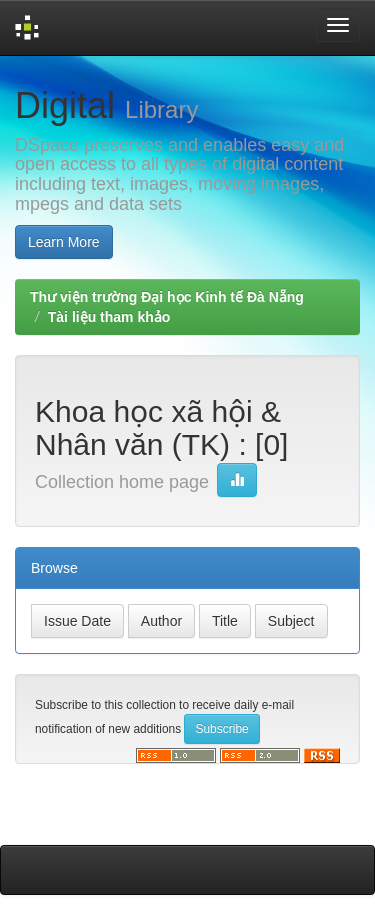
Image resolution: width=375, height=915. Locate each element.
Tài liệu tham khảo (109, 317)
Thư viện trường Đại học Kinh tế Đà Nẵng (167, 297)
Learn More (64, 242)
